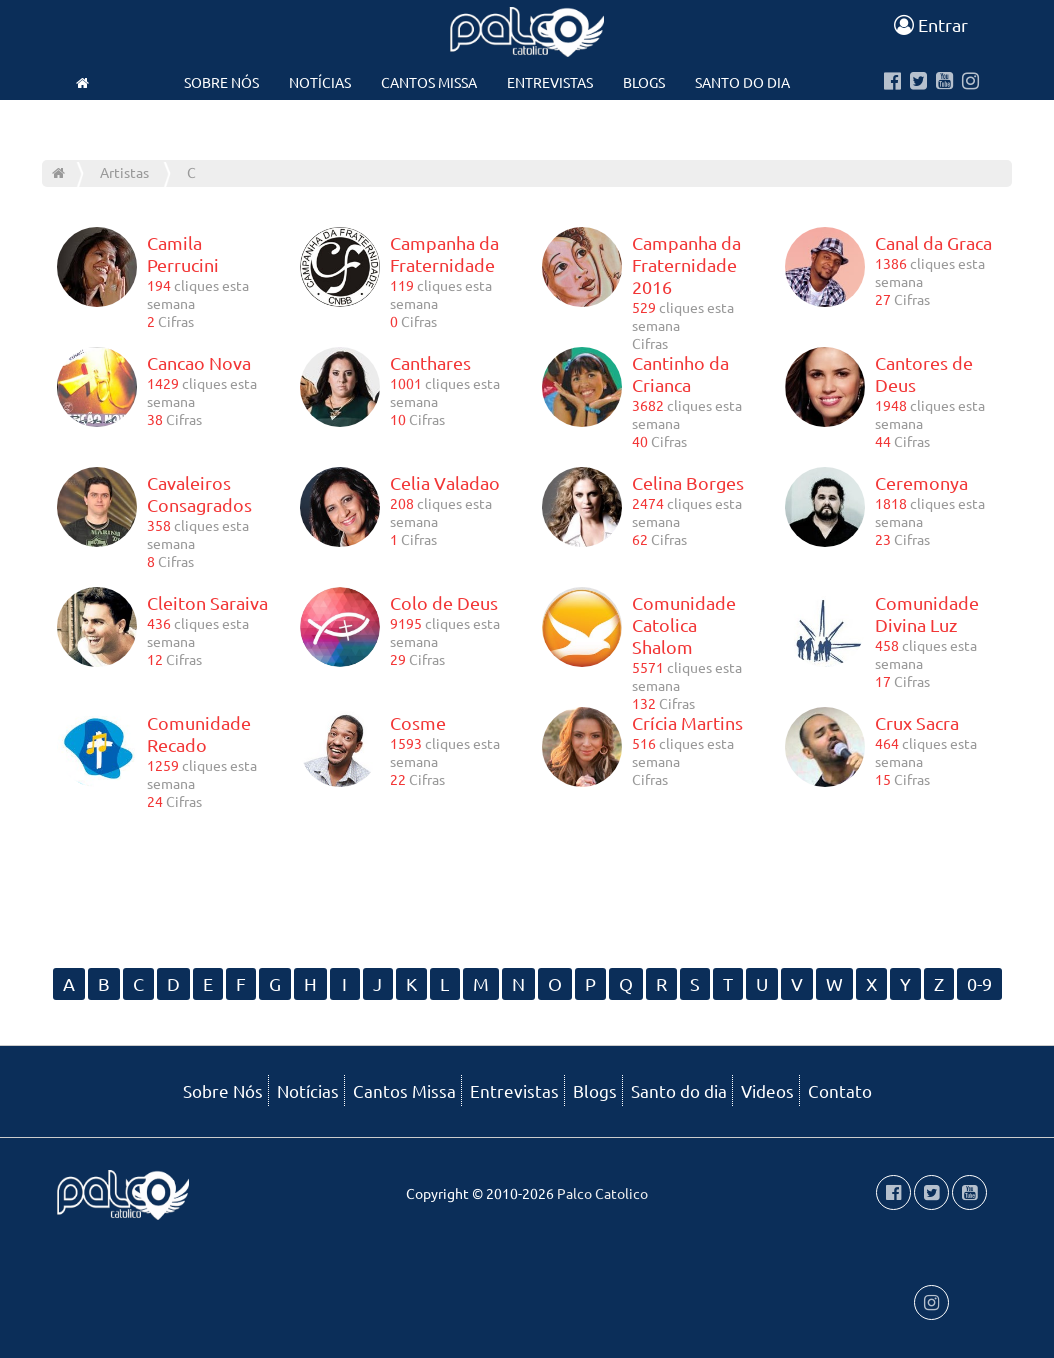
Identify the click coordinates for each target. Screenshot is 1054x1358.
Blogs (644, 82)
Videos (439, 122)
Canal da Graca (933, 242)
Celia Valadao (445, 482)
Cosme (418, 722)
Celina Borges (688, 482)
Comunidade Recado (199, 733)
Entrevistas (550, 82)
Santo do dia (742, 82)
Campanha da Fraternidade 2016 (686, 264)
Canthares (430, 362)
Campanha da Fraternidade (444, 253)
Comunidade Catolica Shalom (684, 624)
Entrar (931, 24)
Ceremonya (921, 482)
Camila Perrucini (183, 253)
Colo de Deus (444, 602)
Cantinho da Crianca (680, 373)
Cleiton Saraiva (207, 602)
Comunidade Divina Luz (927, 613)
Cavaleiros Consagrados (199, 493)
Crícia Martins (687, 722)
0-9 (979, 983)
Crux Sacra (917, 722)
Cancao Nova (199, 362)
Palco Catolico (602, 1193)
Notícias (320, 82)
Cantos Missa (429, 82)
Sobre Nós (221, 82)
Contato (526, 122)
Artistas (124, 172)
